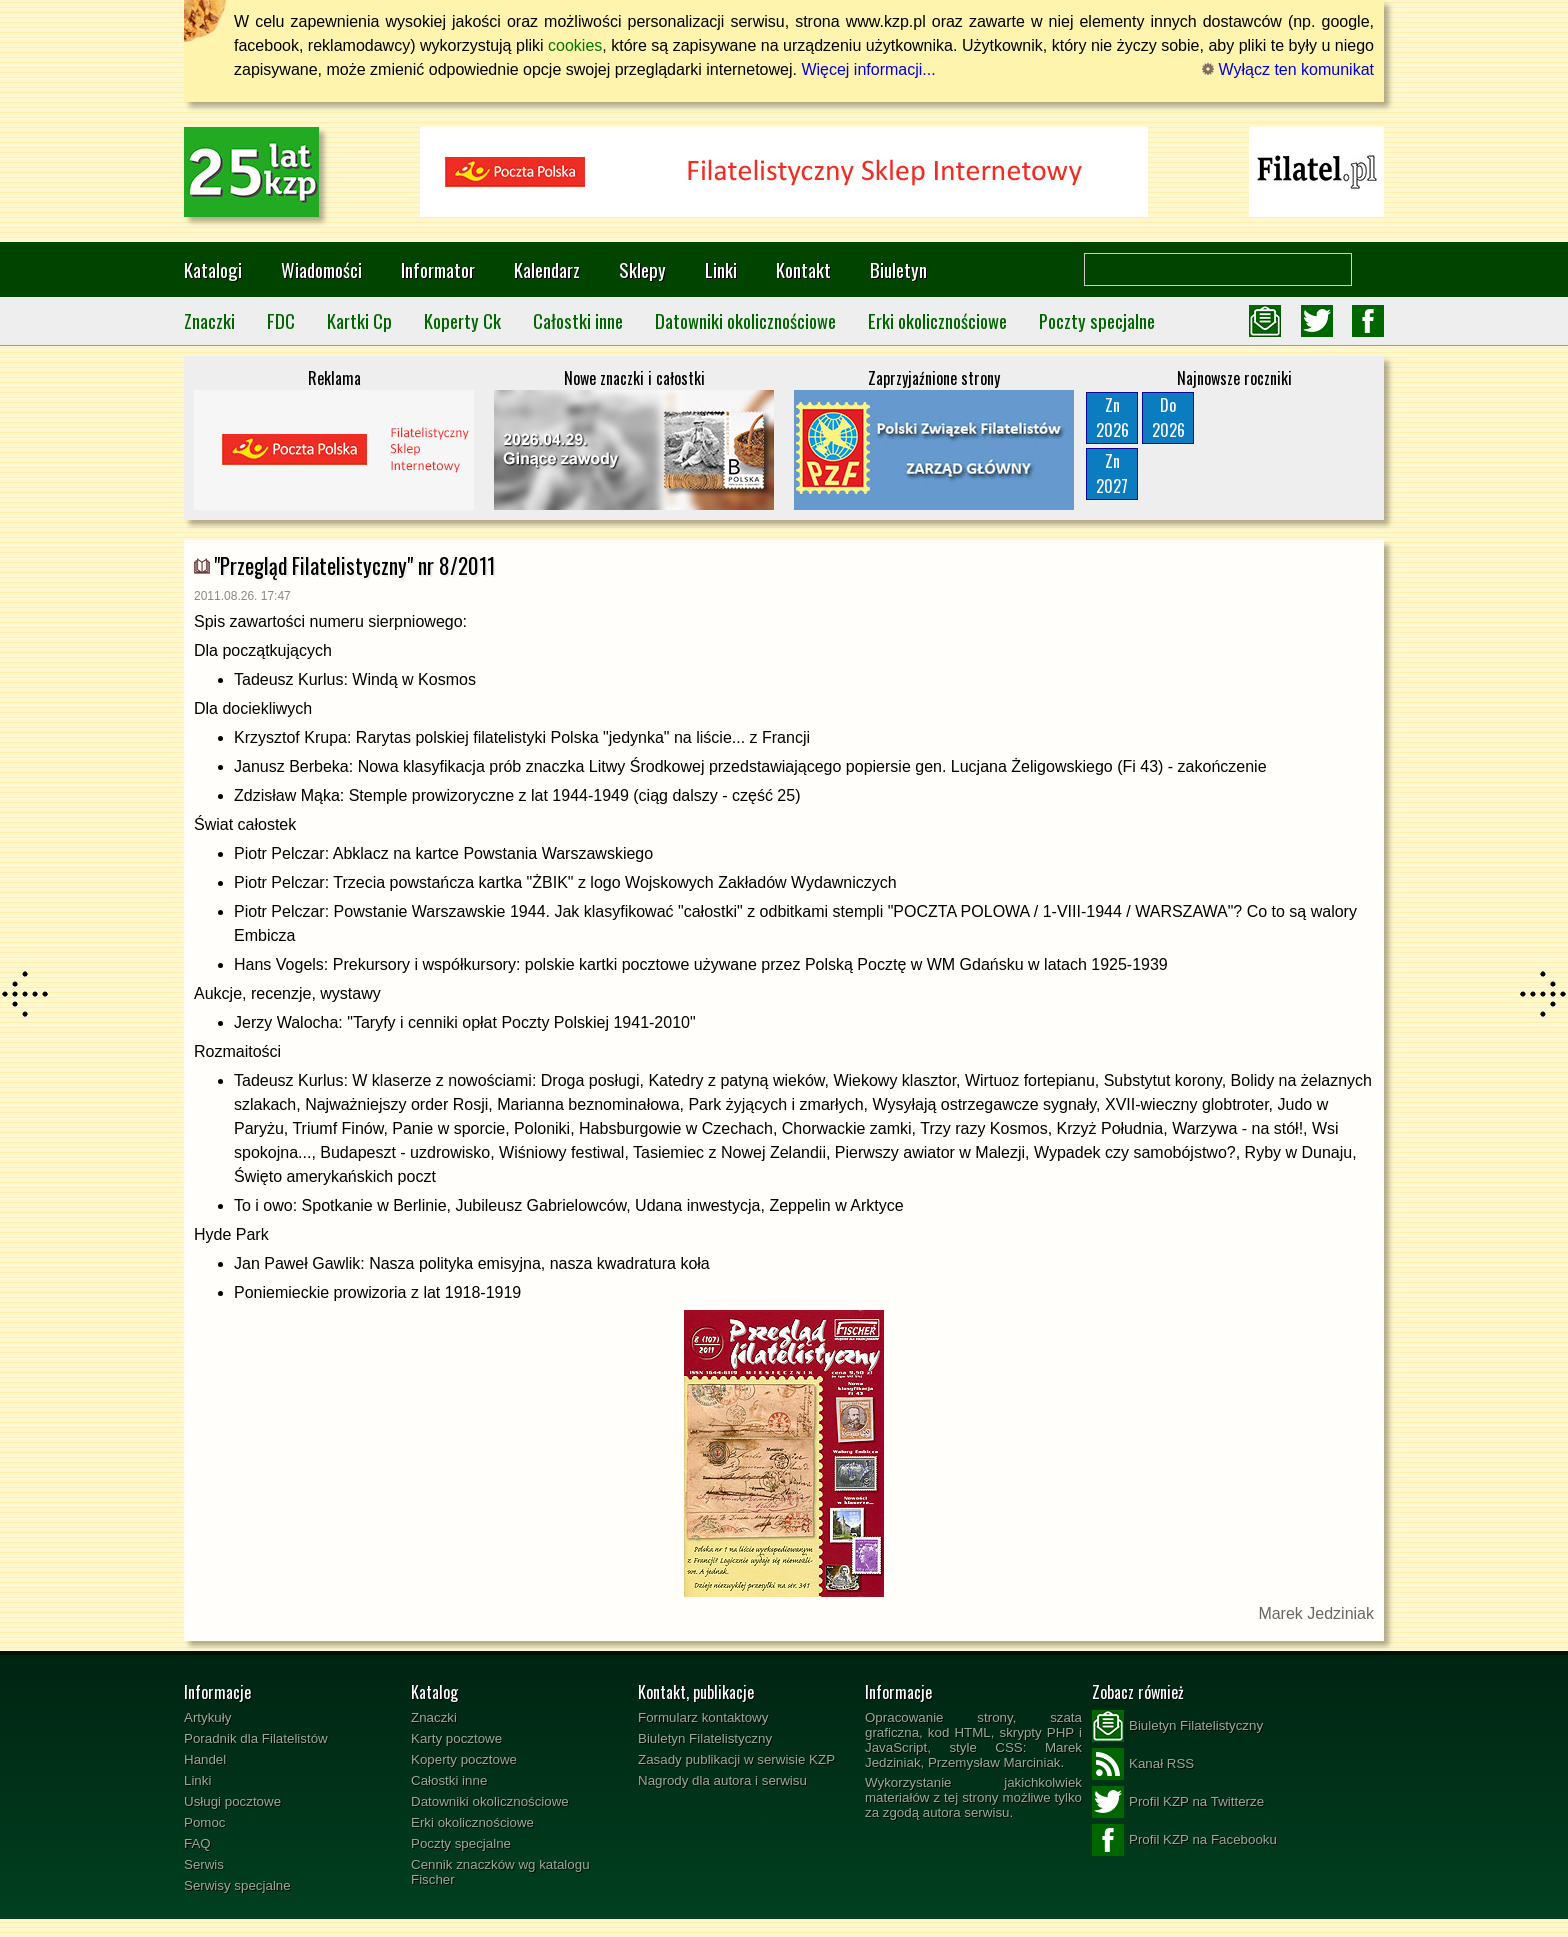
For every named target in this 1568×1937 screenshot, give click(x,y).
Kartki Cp (359, 320)
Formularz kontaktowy (703, 1717)
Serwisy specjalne (237, 1885)
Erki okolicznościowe (937, 320)
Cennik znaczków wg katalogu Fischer (500, 1872)
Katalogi (213, 269)
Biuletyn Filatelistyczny (705, 1738)
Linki (721, 269)
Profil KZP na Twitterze (1178, 1802)
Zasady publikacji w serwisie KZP (736, 1759)
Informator (438, 269)
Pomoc (204, 1822)
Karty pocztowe (456, 1738)
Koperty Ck (462, 320)
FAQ (197, 1843)
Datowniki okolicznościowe (745, 320)
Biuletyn (898, 269)
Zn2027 (1112, 473)
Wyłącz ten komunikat (1288, 69)
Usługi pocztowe (232, 1801)
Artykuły (207, 1717)
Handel (205, 1759)
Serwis (204, 1864)
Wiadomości (321, 269)
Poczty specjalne (1097, 320)
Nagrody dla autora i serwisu (722, 1780)
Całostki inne (578, 320)
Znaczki (209, 320)
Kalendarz (547, 269)
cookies (575, 45)
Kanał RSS (1143, 1764)
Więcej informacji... (868, 69)
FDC (281, 320)
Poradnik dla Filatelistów (256, 1738)
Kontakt (803, 269)
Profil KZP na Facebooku (1184, 1840)
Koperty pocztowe (464, 1759)
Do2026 (1168, 417)
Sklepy (642, 269)
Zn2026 (1112, 417)
